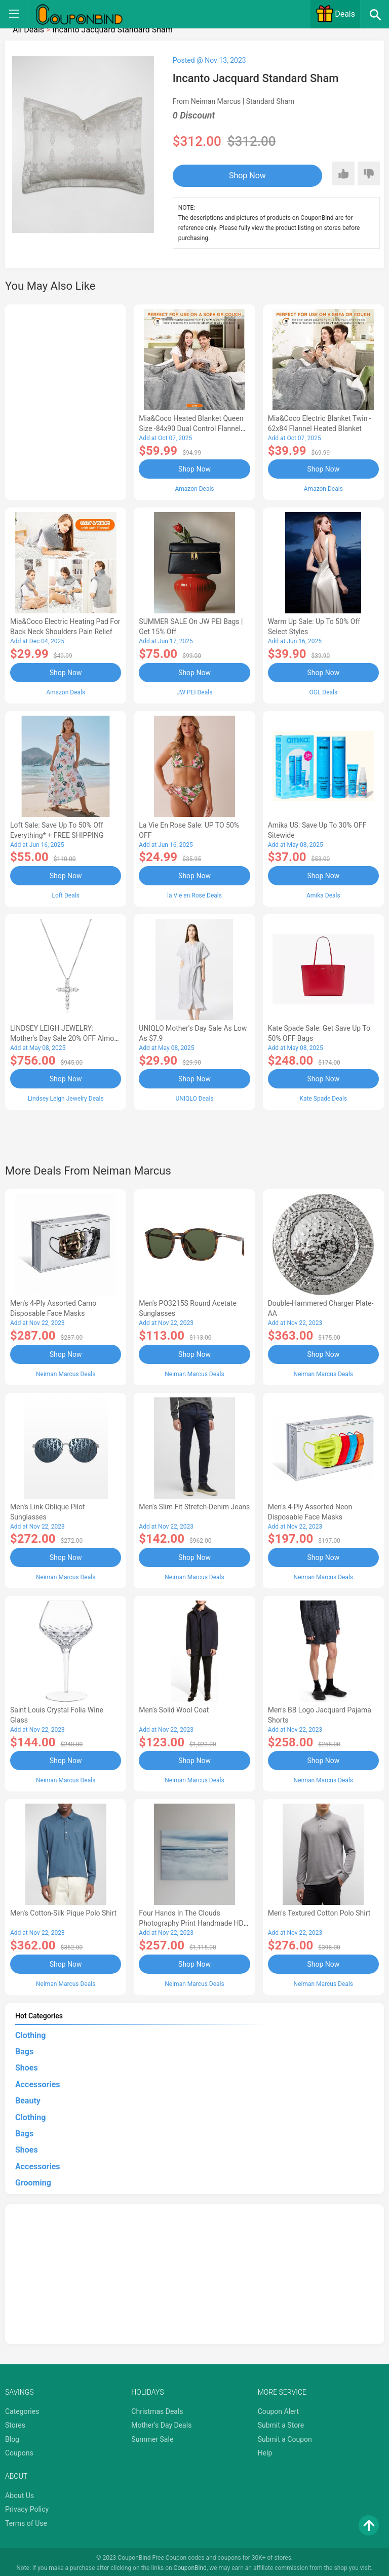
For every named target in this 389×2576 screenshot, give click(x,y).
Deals (335, 14)
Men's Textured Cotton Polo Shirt (319, 1910)
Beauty (28, 2097)
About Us (19, 2492)
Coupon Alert (278, 2408)
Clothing (30, 2032)
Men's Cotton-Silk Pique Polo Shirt (63, 1910)
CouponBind (190, 2564)
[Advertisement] (65, 400)
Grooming (33, 2179)
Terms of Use (26, 2520)
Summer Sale (152, 2436)
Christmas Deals (157, 2408)
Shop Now (234, 175)
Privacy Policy (27, 2506)
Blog (12, 2436)
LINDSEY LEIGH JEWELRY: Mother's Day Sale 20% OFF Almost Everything (65, 1037)
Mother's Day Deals (161, 2422)
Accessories (37, 2081)
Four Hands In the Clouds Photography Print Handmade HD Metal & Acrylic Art (191, 1920)
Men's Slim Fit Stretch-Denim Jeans (194, 1505)
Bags (24, 2048)
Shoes (26, 2065)
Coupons (19, 2450)
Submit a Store (281, 2422)
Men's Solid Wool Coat (174, 1707)
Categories (22, 2408)
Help (265, 2450)
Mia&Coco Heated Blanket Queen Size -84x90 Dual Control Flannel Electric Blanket (191, 428)
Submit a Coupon (285, 2436)
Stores (15, 2422)
